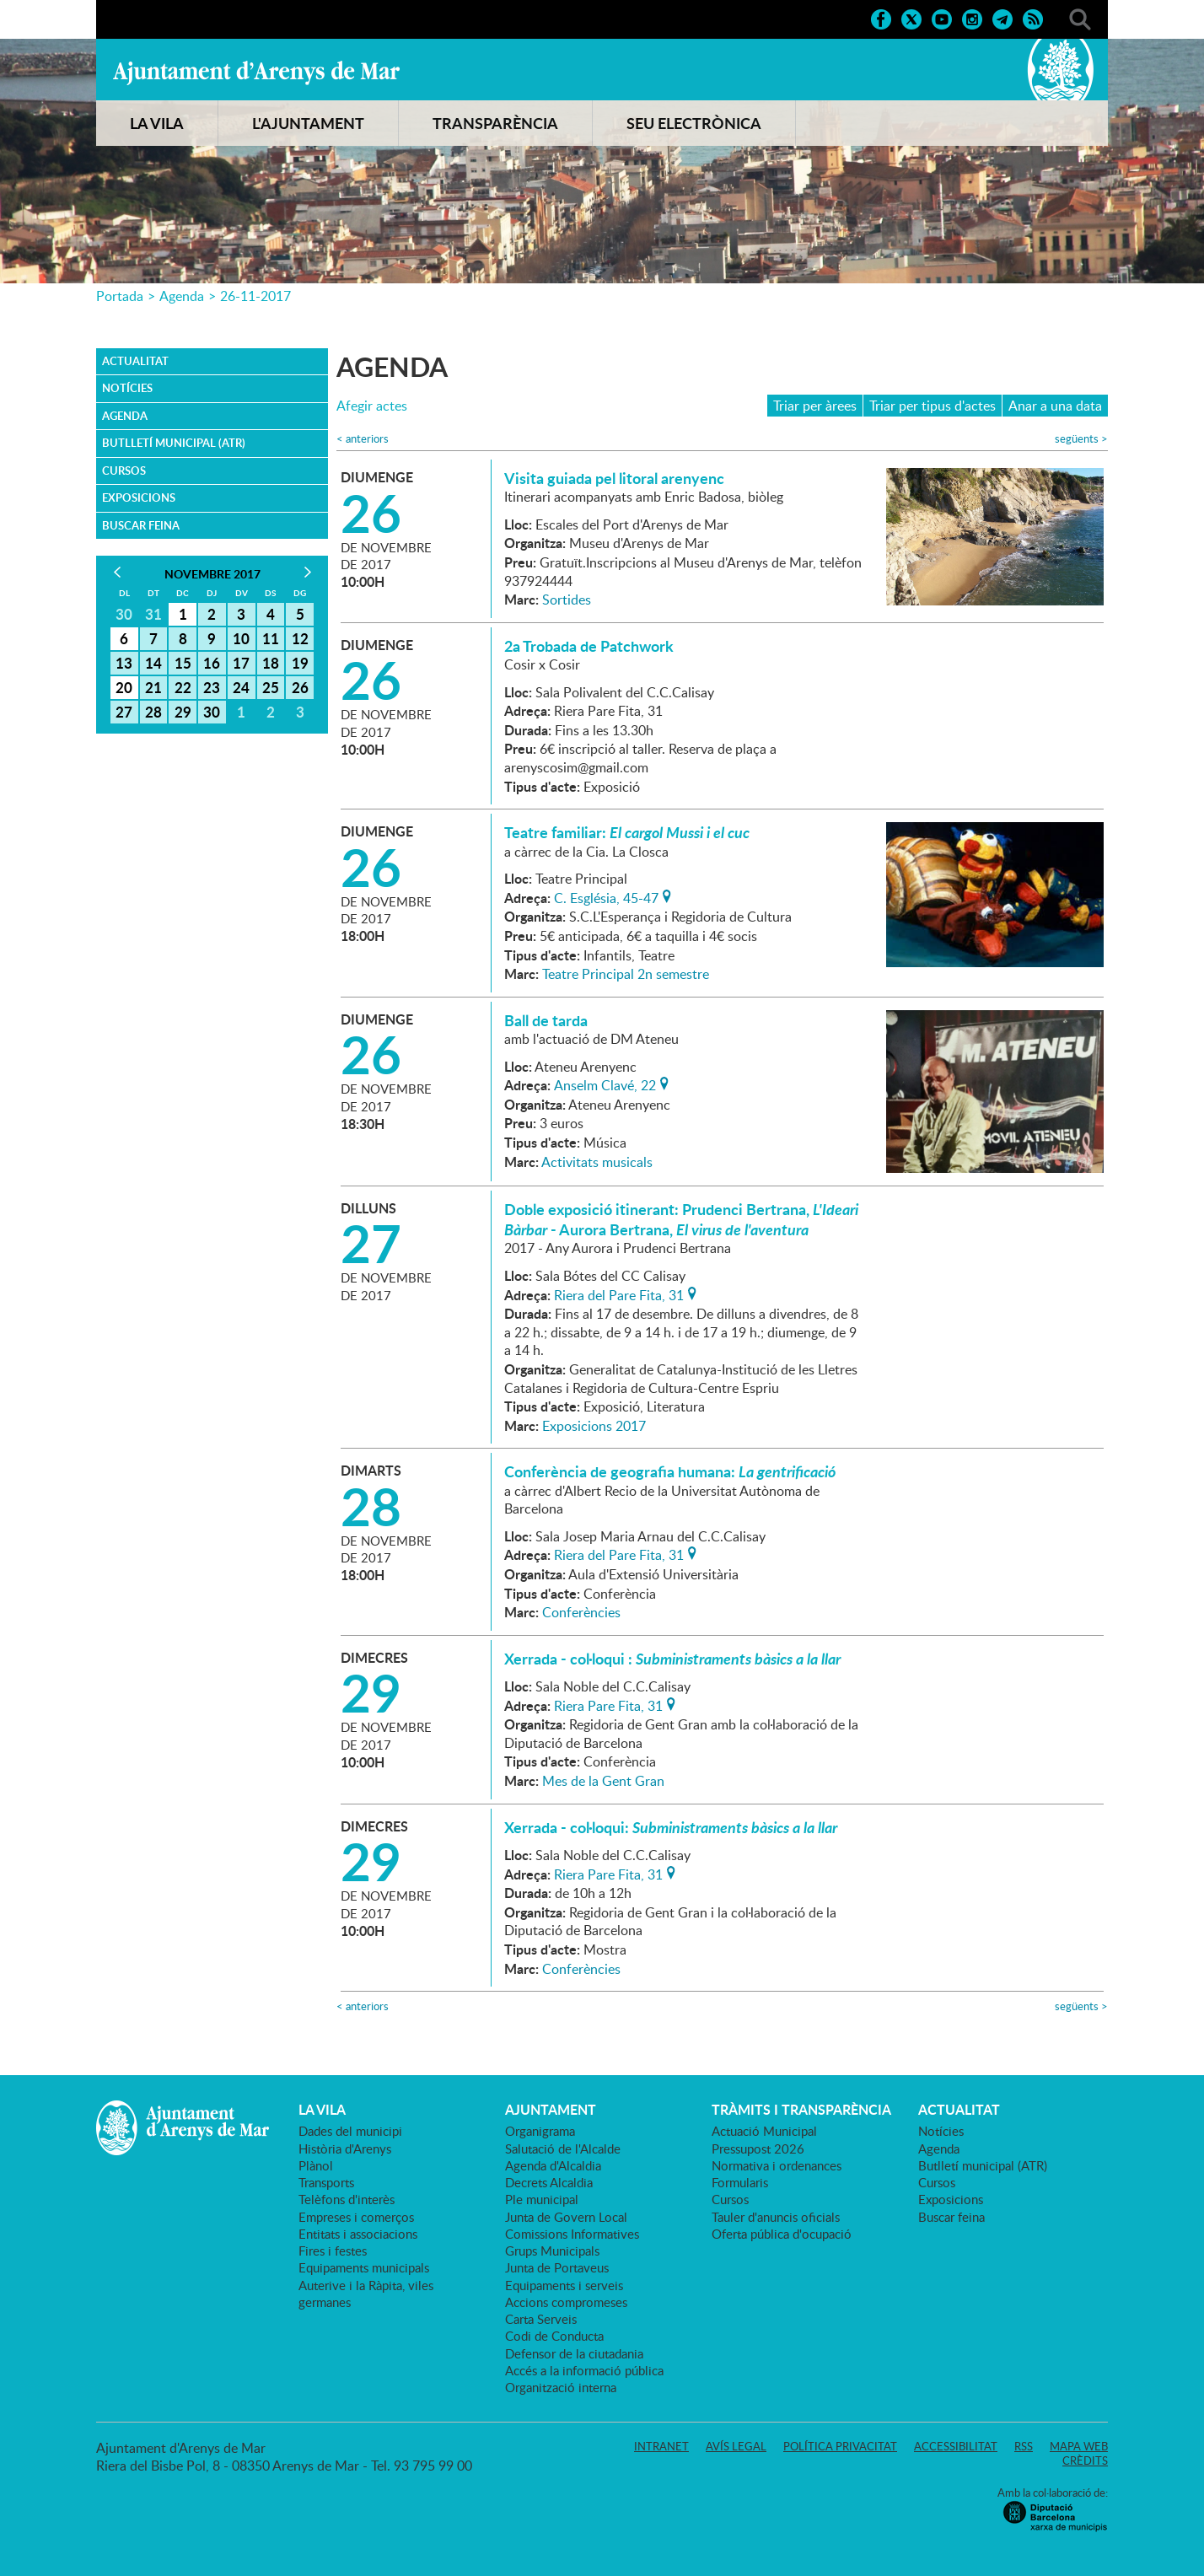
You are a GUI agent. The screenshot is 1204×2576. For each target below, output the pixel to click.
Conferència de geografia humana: (670, 1471)
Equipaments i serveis (564, 2285)
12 (300, 638)
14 (153, 663)
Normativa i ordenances (776, 2165)
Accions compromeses (566, 2302)
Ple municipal (541, 2199)
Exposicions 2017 (594, 1426)
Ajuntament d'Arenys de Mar (256, 72)
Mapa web (1079, 2446)
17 (241, 663)
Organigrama (540, 2130)
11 (270, 638)
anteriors (362, 439)
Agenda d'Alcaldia (553, 2165)
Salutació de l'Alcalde (563, 2148)
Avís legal (736, 2446)
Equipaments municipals (363, 2267)
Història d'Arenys (344, 2148)
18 (270, 663)
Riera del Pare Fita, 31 (619, 1293)
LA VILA (157, 123)
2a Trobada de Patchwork (589, 646)
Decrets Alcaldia (549, 2182)
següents (1081, 439)
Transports (326, 2182)
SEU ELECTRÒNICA (693, 123)
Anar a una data (1055, 405)
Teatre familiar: (627, 832)
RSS (1023, 2446)
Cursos (124, 470)
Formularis (740, 2182)
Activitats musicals (597, 1162)
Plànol (315, 2165)
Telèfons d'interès (346, 2199)
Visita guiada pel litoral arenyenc (614, 478)
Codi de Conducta (554, 2335)
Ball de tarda (546, 1020)
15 (183, 663)
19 (300, 663)
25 (270, 687)
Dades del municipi (350, 2130)
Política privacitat (840, 2446)
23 (211, 687)
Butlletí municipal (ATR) (173, 442)
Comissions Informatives (572, 2233)
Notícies (127, 387)
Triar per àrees (815, 405)
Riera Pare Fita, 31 (608, 1704)
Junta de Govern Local (566, 2216)
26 (300, 687)
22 (183, 687)
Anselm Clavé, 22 (605, 1083)
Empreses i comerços (356, 2216)
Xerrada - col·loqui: (670, 1827)
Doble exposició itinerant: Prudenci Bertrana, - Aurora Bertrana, (681, 1219)
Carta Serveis (541, 2318)
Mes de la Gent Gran (603, 1781)
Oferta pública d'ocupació (782, 2233)
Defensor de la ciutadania (574, 2353)
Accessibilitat (955, 2446)
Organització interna (560, 2387)
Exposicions (138, 497)
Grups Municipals (552, 2250)
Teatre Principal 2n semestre (625, 974)
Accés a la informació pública (584, 2370)
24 (241, 687)
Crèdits (1085, 2460)
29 (183, 712)
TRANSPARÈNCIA (495, 123)
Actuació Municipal (764, 2130)
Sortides (566, 599)
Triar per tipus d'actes (932, 405)
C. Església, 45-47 (606, 896)
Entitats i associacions (357, 2233)
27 (124, 712)
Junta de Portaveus (557, 2267)
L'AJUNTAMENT (308, 123)
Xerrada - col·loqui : (672, 1659)
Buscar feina (141, 525)
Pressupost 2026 (758, 2148)
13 (124, 663)
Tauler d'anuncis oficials (776, 2216)
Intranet (661, 2446)
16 (211, 663)
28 (153, 712)
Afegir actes (371, 406)
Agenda (181, 296)
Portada (119, 296)
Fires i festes (332, 2250)
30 (211, 712)
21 (153, 687)
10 (241, 638)
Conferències (581, 1612)
